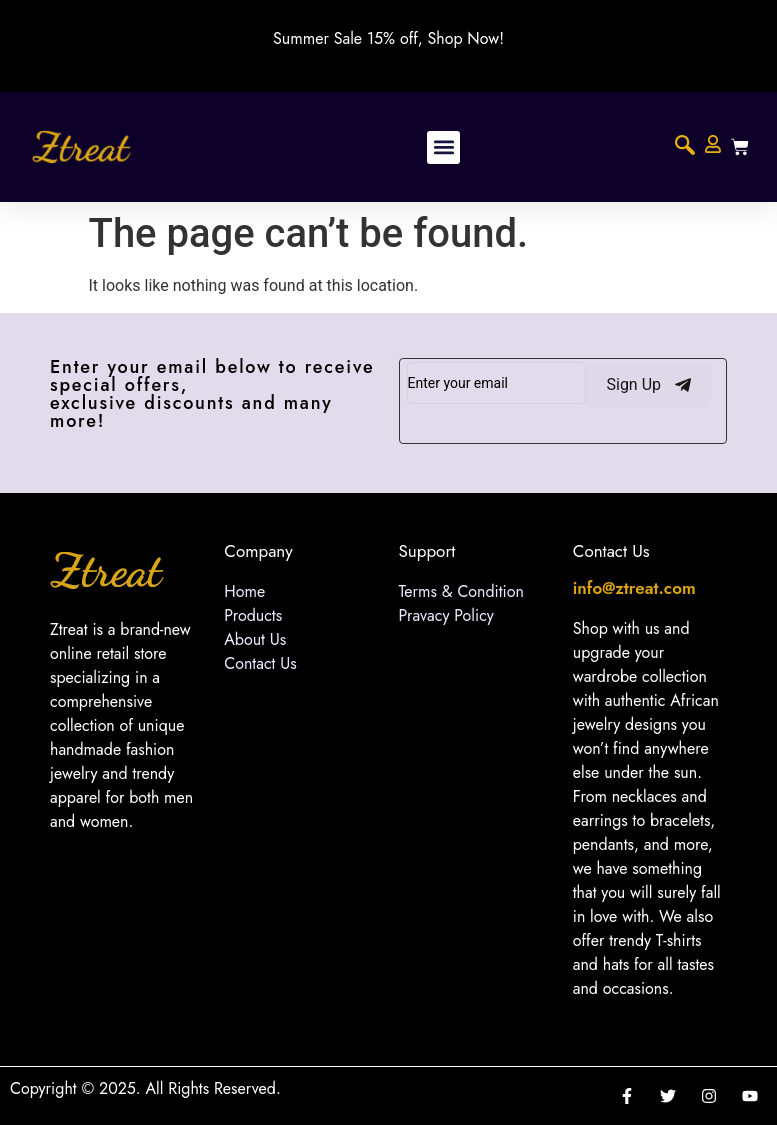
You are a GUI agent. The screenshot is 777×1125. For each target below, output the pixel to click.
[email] (497, 383)
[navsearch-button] (685, 147)
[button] (443, 147)
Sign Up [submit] (648, 385)
